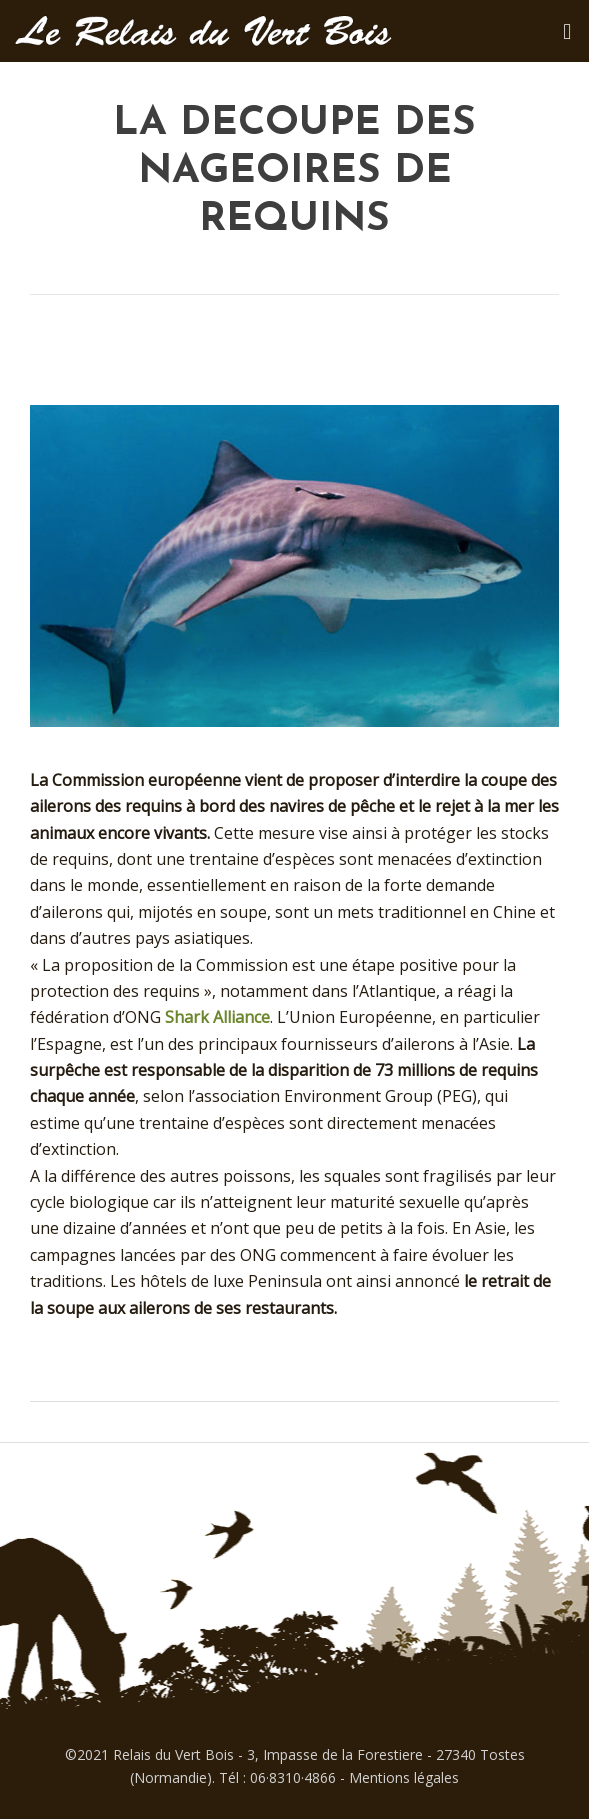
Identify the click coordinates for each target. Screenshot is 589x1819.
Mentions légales (404, 1777)
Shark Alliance (217, 1017)
